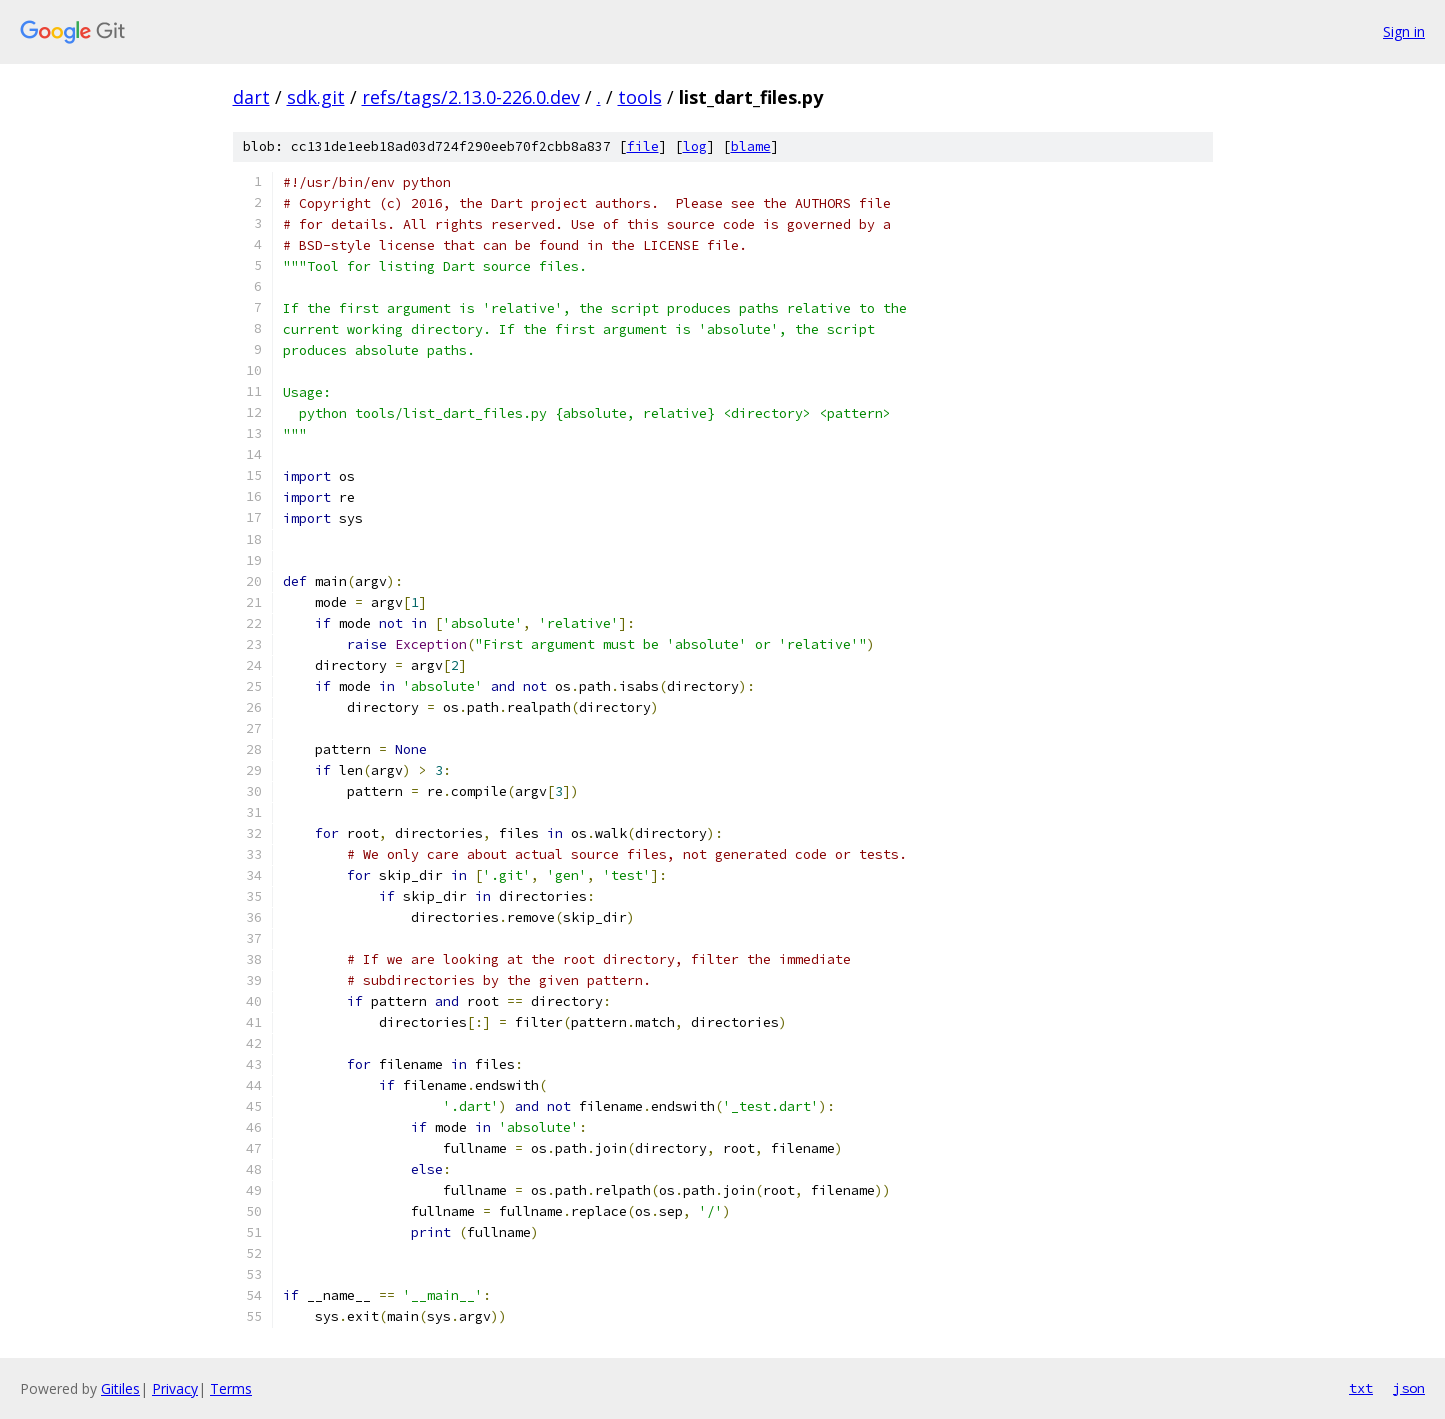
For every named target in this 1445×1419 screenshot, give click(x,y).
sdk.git (316, 97)
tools (640, 97)
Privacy (175, 1388)
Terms (231, 1388)
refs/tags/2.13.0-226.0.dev (471, 97)
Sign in (1404, 31)
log (695, 146)
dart (251, 97)
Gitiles (120, 1388)
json (1409, 1388)
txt (1361, 1388)
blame (751, 146)
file (643, 146)
